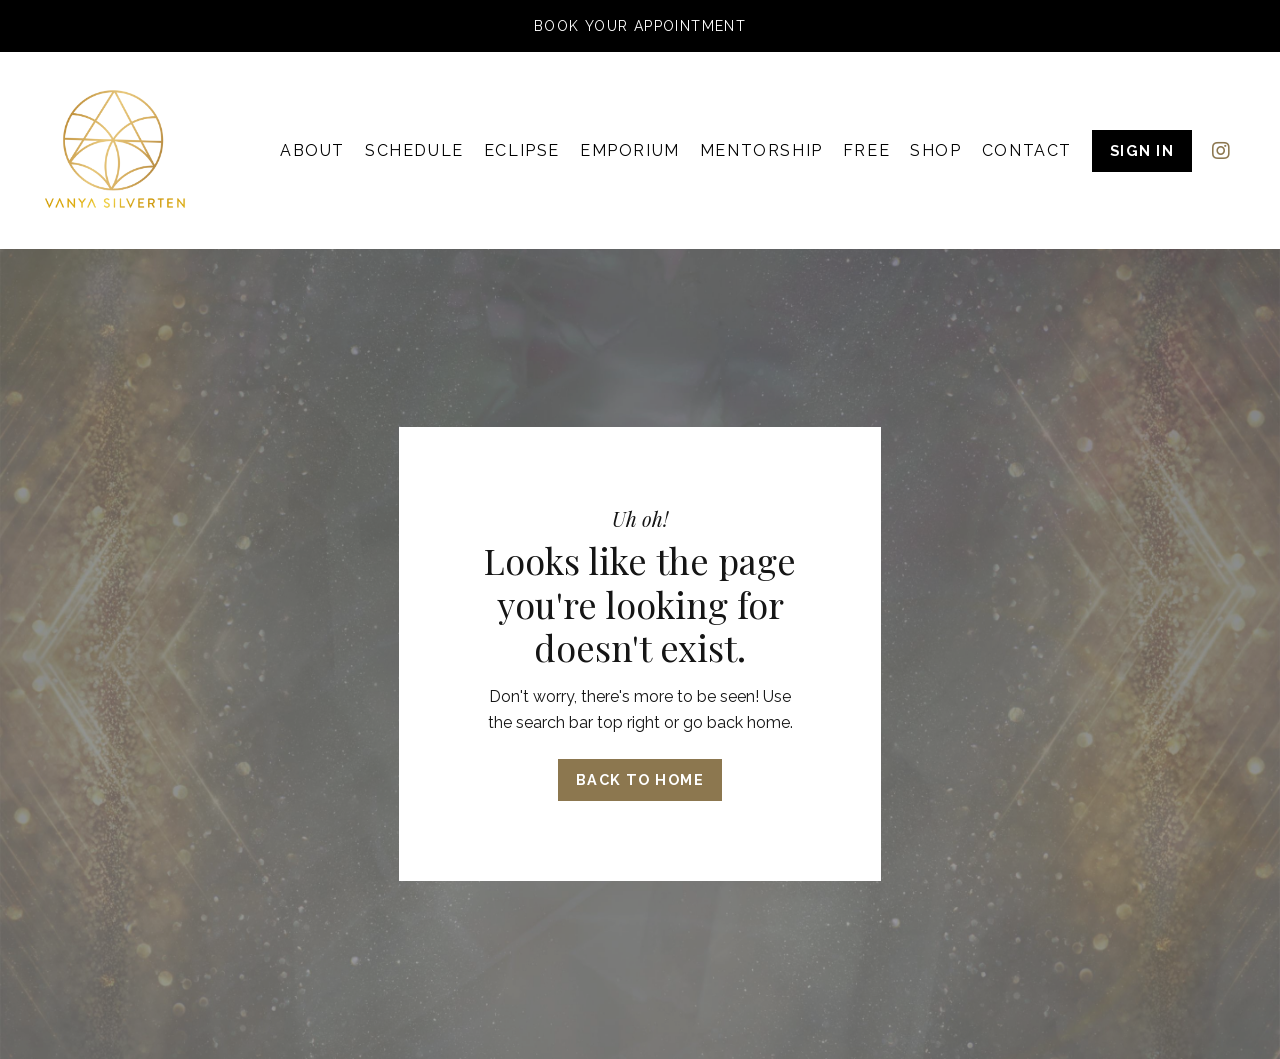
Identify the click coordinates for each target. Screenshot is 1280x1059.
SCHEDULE (414, 150)
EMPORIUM (630, 150)
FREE (866, 150)
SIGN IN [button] (1142, 150)
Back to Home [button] (640, 779)
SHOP (935, 150)
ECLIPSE (522, 150)
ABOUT (312, 150)
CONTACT (1027, 150)
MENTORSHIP (761, 150)
